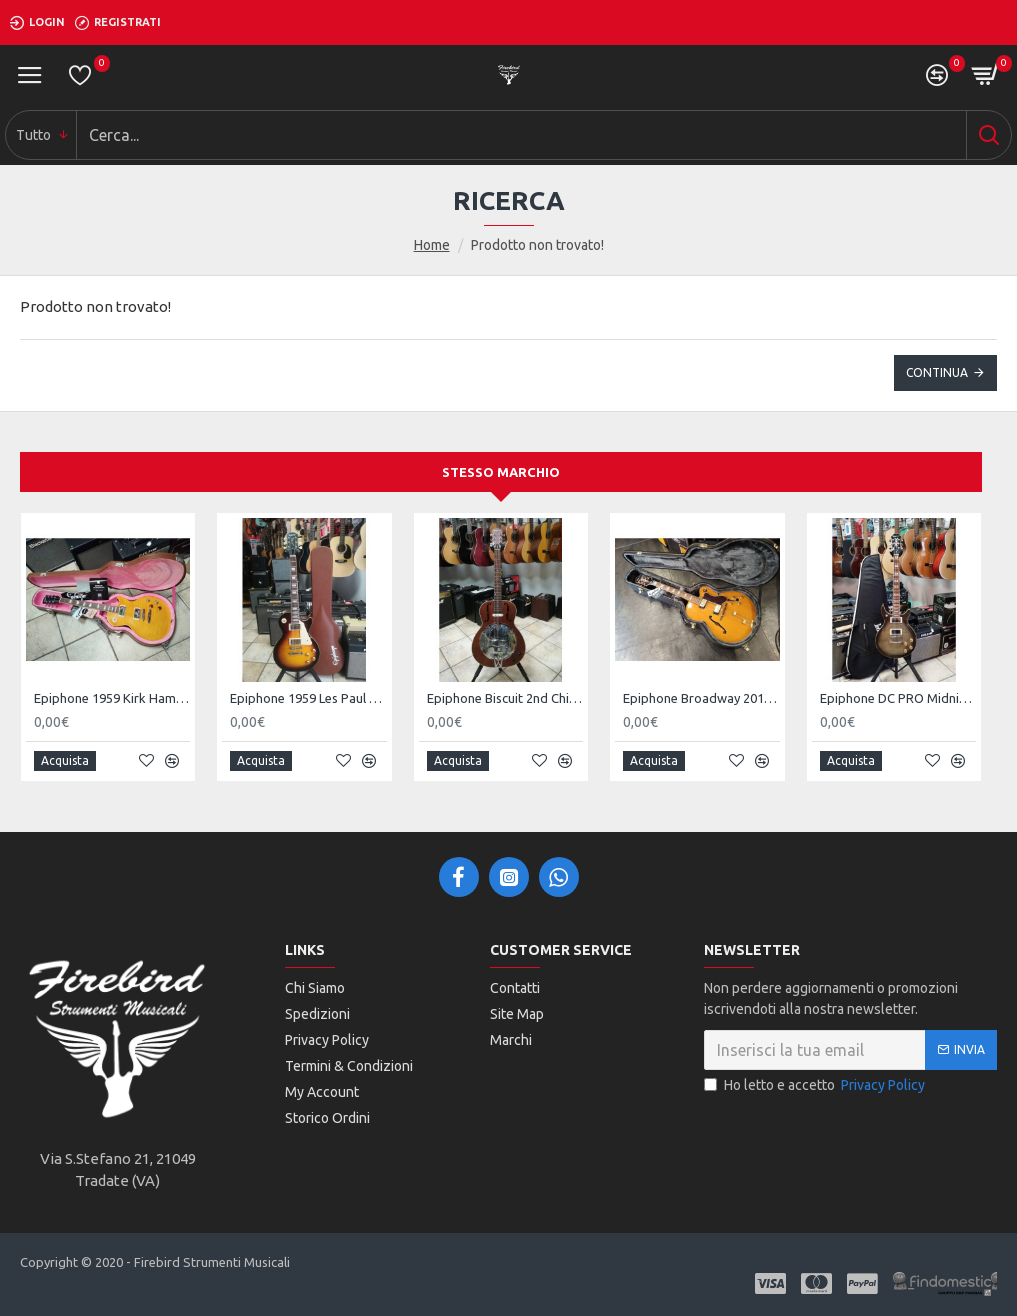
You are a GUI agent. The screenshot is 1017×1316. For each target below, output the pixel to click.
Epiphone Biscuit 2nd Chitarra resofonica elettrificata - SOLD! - (505, 698)
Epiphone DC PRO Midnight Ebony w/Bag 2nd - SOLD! (898, 698)
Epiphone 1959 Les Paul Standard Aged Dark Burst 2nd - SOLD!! (308, 698)
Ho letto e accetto (816, 1085)
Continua (937, 372)
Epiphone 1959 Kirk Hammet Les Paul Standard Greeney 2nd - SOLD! (112, 698)
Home (432, 245)
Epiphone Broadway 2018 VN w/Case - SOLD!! (701, 698)
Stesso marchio (501, 472)
